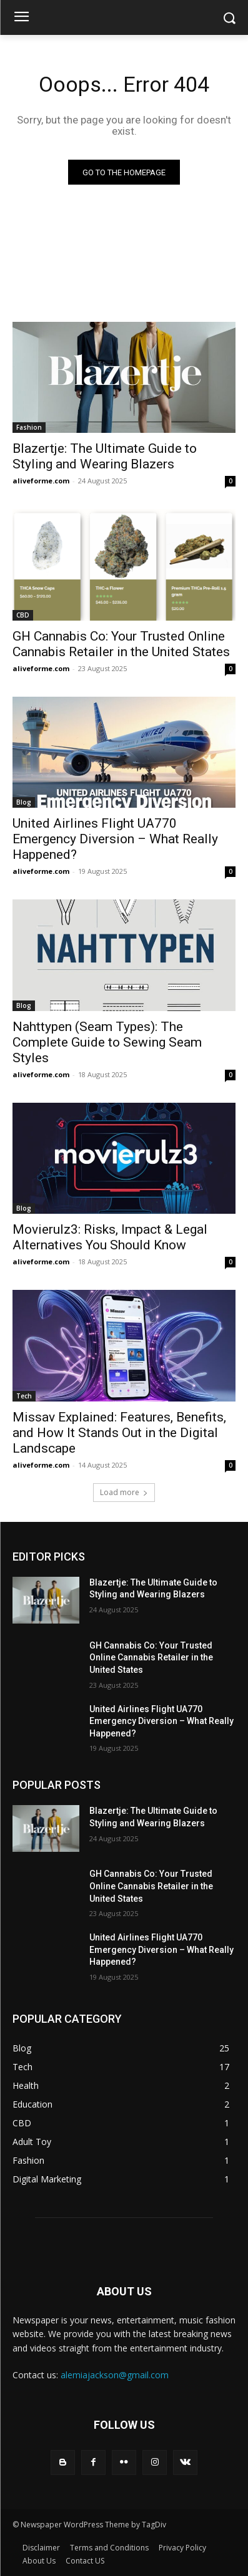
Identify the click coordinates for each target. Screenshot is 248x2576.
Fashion (29, 427)
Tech (24, 1396)
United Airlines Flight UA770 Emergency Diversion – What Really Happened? (115, 839)
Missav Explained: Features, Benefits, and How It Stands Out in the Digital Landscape (119, 1433)
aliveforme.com (40, 480)
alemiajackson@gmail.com (115, 2375)
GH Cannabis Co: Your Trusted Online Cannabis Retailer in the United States (121, 644)
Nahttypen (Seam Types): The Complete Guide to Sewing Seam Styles (107, 1042)
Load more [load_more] (124, 1492)
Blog (23, 802)
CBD (22, 615)
